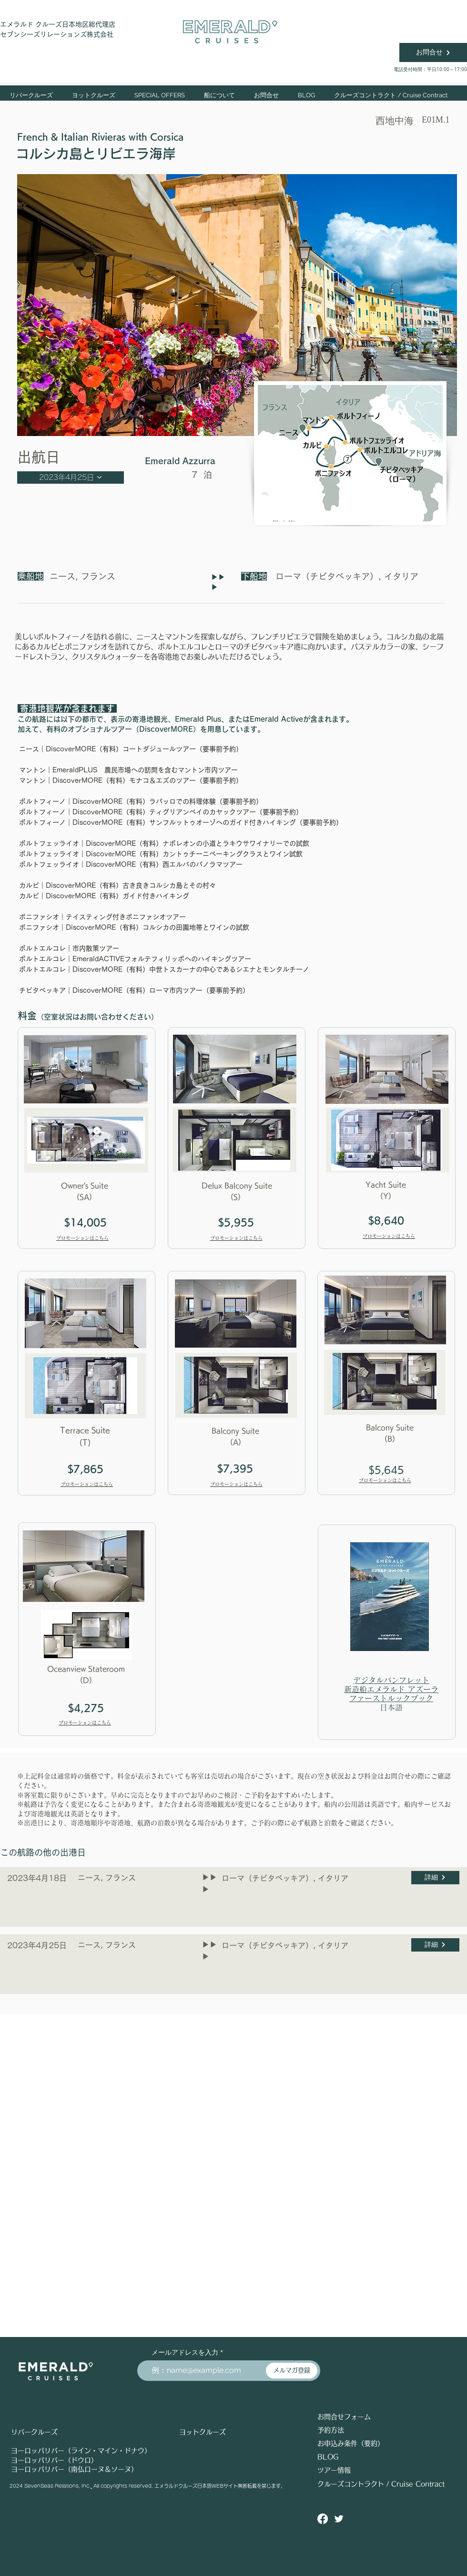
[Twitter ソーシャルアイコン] (339, 2519)
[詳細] (435, 1877)
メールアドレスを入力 (185, 2352)
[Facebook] (322, 2519)
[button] (93, 95)
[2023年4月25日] (70, 477)
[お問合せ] (433, 52)
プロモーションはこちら (82, 1238)
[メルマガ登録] (291, 2371)
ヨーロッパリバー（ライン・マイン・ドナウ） (81, 2450)
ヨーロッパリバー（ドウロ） (54, 2460)
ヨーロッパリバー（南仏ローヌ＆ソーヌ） (74, 2469)
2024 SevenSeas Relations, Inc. (50, 2485)
